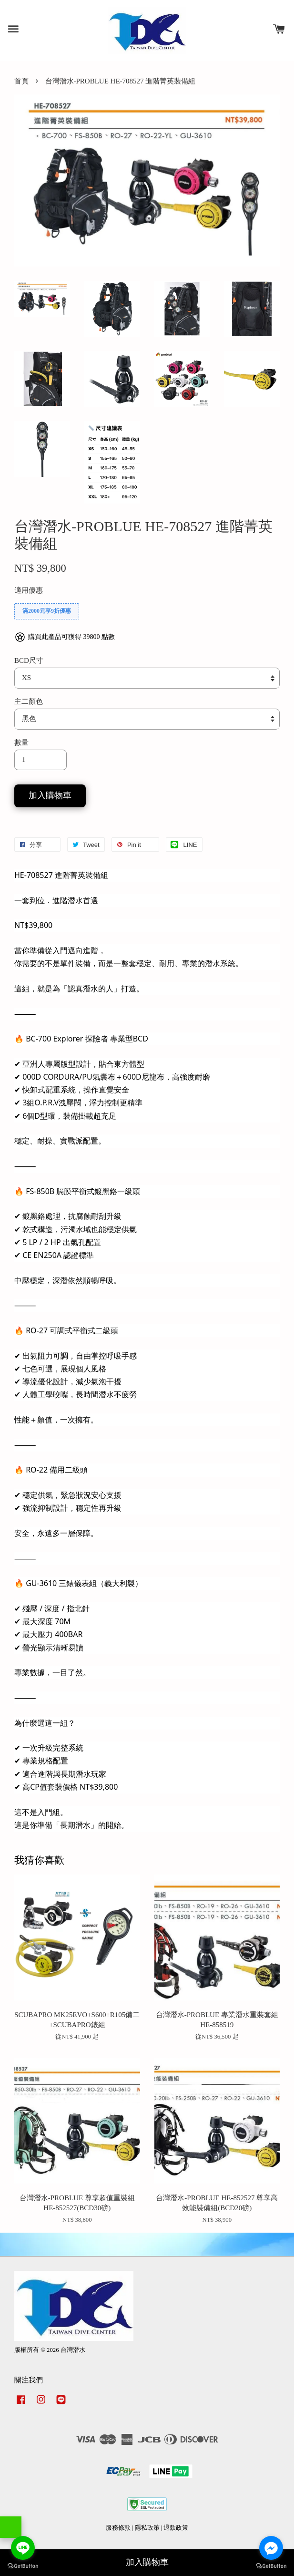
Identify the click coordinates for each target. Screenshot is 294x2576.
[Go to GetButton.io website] (271, 2566)
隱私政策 (147, 2527)
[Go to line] (23, 2548)
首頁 (21, 81)
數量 (21, 742)
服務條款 (118, 2527)
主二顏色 (28, 701)
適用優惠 (28, 590)
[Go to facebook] (271, 2548)
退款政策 (175, 2527)
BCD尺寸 (28, 660)
